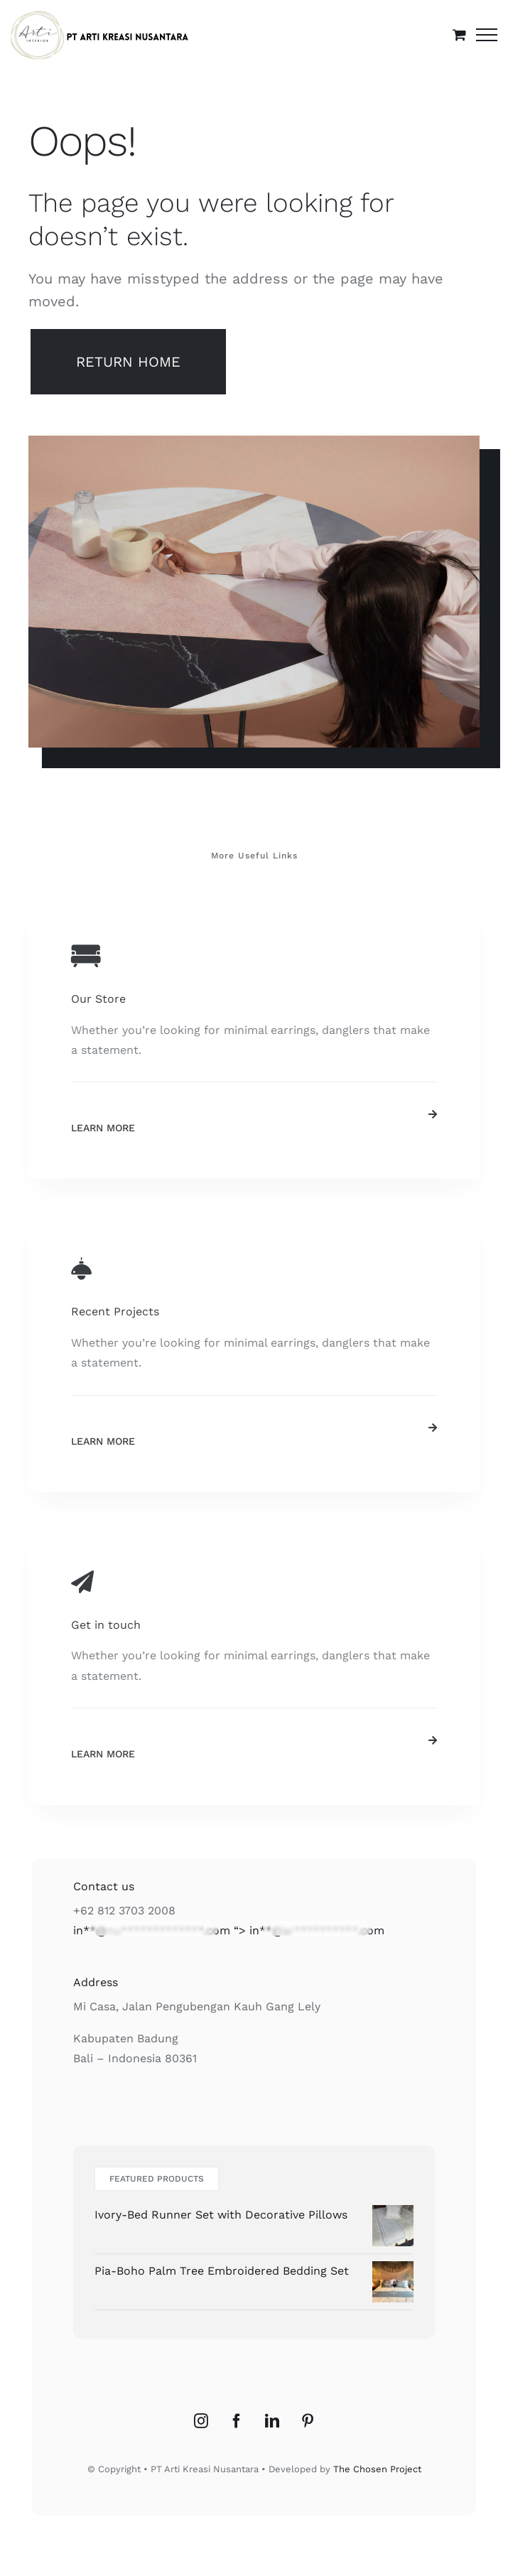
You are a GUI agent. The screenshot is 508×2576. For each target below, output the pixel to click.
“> (228, 1930)
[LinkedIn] (272, 2421)
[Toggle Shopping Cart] (459, 34)
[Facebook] (236, 2421)
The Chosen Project (377, 2469)
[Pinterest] (307, 2421)
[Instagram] (201, 2421)
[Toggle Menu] (486, 34)
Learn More (103, 1127)
